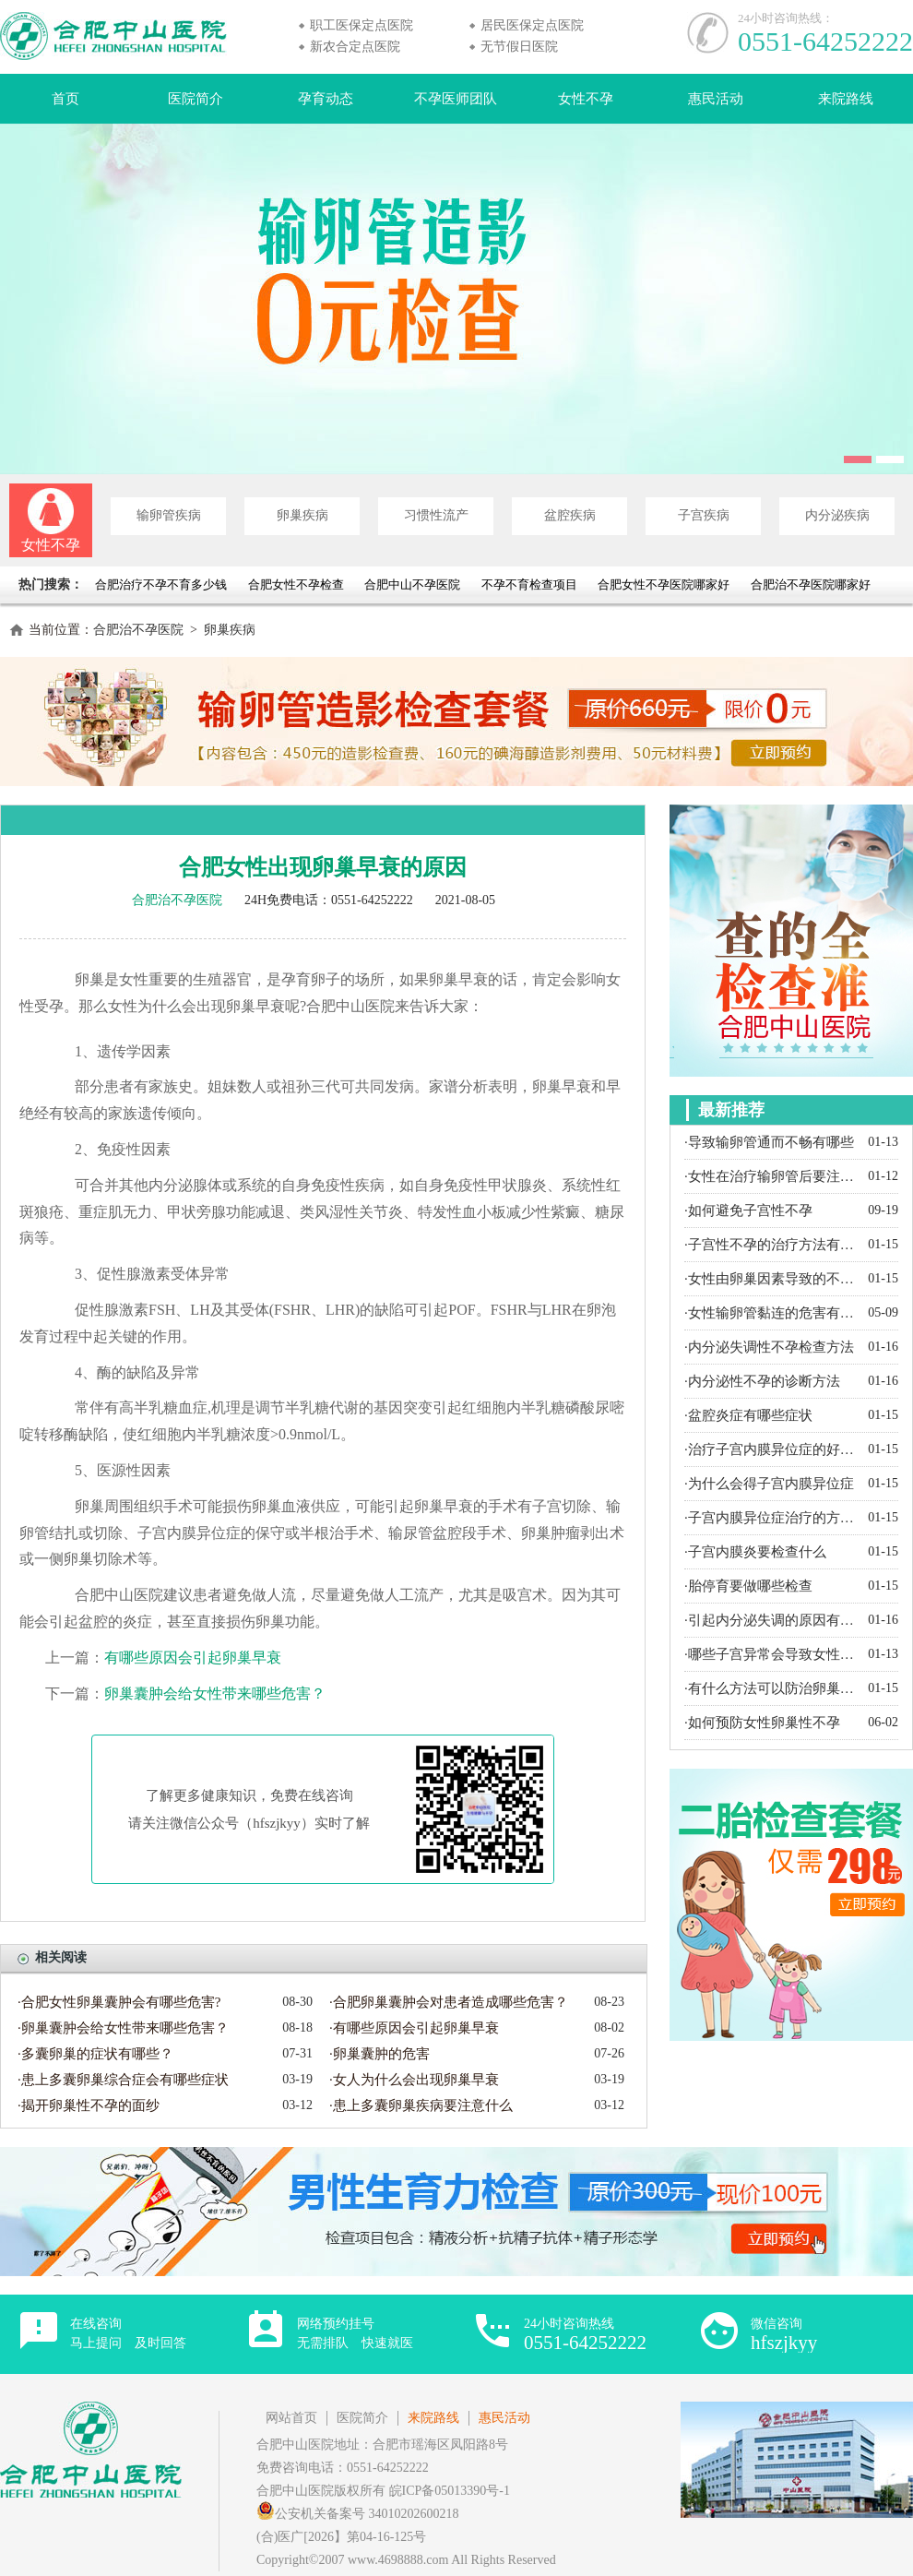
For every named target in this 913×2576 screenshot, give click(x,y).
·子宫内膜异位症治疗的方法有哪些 (771, 1517)
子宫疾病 (703, 515)
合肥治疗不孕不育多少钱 (162, 584)
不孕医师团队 (455, 98)
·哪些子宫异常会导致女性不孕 (771, 1654)
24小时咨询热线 (585, 2335)
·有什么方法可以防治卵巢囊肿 (771, 1688)
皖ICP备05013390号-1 (449, 2491)
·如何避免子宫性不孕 (748, 1210)
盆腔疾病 (570, 515)
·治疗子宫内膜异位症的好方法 (771, 1449)
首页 (65, 98)
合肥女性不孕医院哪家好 (663, 584)
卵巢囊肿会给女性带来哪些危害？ (215, 1693)
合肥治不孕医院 (138, 630)
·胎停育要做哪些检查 (748, 1586)
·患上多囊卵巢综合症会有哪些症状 (123, 2079)
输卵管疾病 (168, 515)
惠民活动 (715, 98)
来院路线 (845, 98)
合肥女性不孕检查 (296, 584)
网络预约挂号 (355, 2333)
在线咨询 (128, 2333)
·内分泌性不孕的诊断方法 (762, 1381)
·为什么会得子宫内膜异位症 (769, 1483)
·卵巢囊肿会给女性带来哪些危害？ (123, 2028)
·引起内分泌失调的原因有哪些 (771, 1620)
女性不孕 (585, 98)
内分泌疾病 (837, 515)
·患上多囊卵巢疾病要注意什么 (421, 2105)
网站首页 (291, 2418)
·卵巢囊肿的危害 (379, 2053)
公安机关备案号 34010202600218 (357, 2514)
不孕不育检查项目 (529, 584)
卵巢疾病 (302, 515)
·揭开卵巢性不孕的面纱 (89, 2105)
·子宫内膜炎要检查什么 (755, 1551)
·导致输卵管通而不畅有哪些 (769, 1142)
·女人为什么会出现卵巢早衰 (414, 2079)
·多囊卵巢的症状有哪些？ (95, 2053)
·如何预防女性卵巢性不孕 (762, 1722)
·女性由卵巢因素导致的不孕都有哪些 (771, 1278)
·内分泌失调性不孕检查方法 (769, 1347)
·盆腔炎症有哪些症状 (748, 1415)
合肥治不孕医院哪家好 (811, 584)
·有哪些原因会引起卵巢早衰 (414, 2028)
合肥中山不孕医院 (412, 584)
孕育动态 (325, 98)
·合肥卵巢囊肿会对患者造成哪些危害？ (448, 2002)
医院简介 (195, 98)
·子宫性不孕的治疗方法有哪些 (771, 1244)
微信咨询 (784, 2335)
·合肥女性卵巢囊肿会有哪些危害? (119, 2002)
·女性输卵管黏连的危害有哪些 (771, 1313)
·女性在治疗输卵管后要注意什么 (771, 1176)
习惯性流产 (436, 515)
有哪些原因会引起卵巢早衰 (192, 1657)
